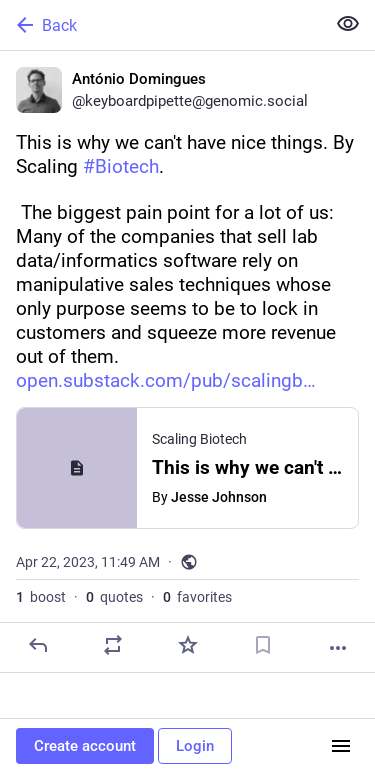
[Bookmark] (263, 645)
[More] (338, 648)
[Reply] (38, 645)
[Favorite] (188, 645)
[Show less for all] (348, 24)
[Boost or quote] (113, 645)
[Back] (160, 25)
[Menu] (341, 746)
